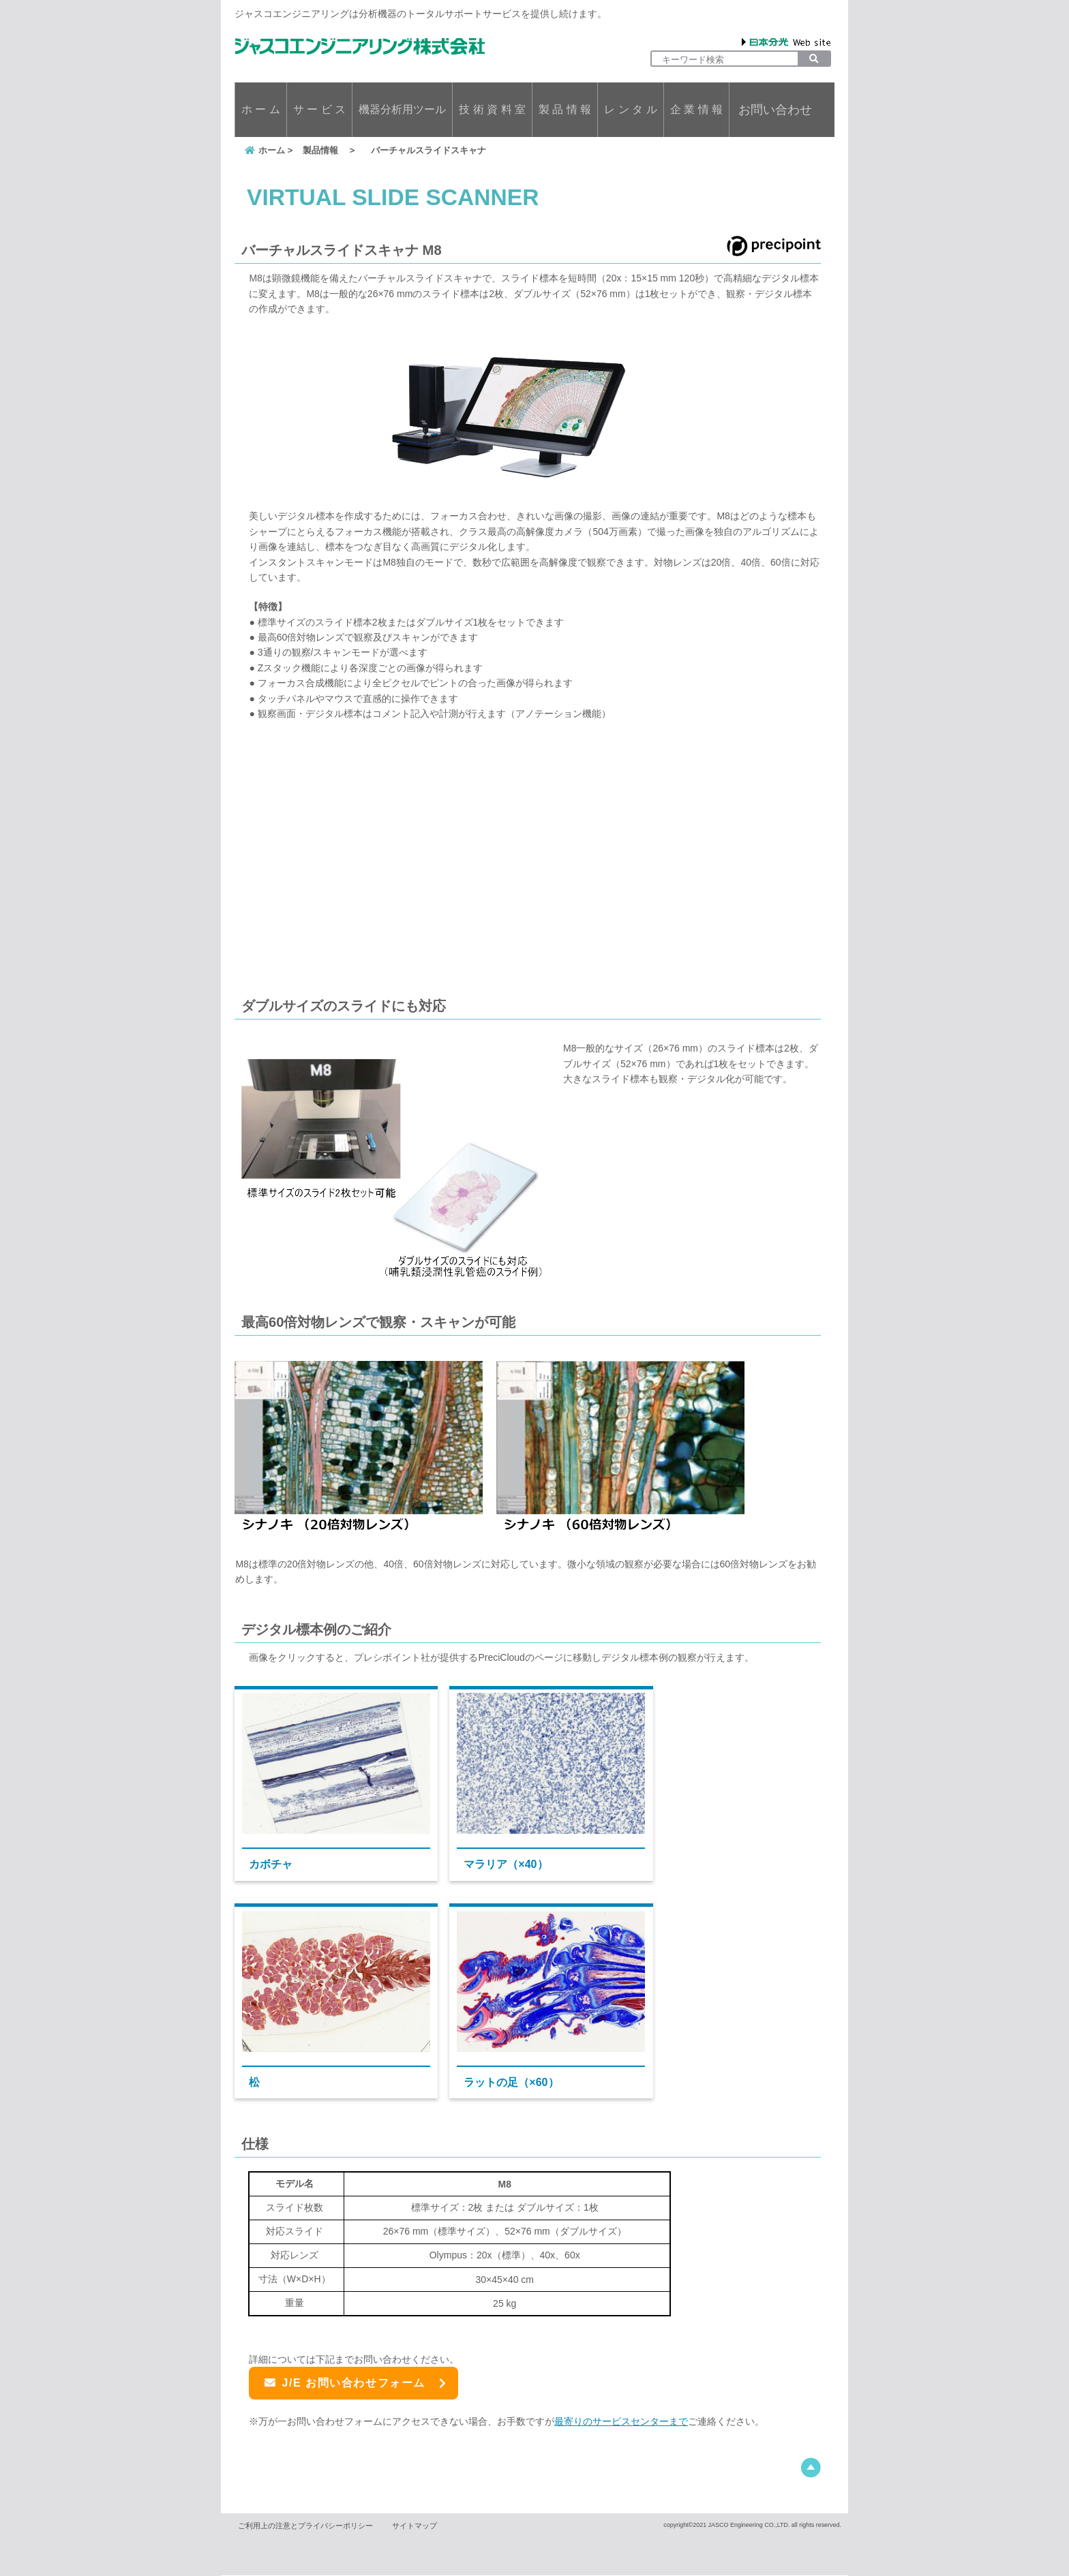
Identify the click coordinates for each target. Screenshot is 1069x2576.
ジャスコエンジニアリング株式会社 (360, 46)
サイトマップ (414, 2526)
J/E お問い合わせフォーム (345, 2383)
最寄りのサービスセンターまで (621, 2422)
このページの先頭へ (811, 2468)
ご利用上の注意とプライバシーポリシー (305, 2526)
